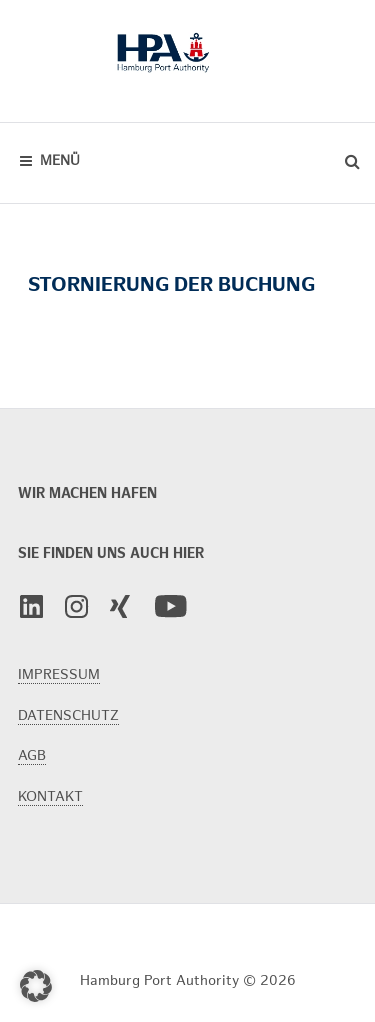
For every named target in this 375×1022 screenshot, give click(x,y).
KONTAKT (50, 796)
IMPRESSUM (59, 674)
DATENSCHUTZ (68, 715)
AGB (32, 755)
